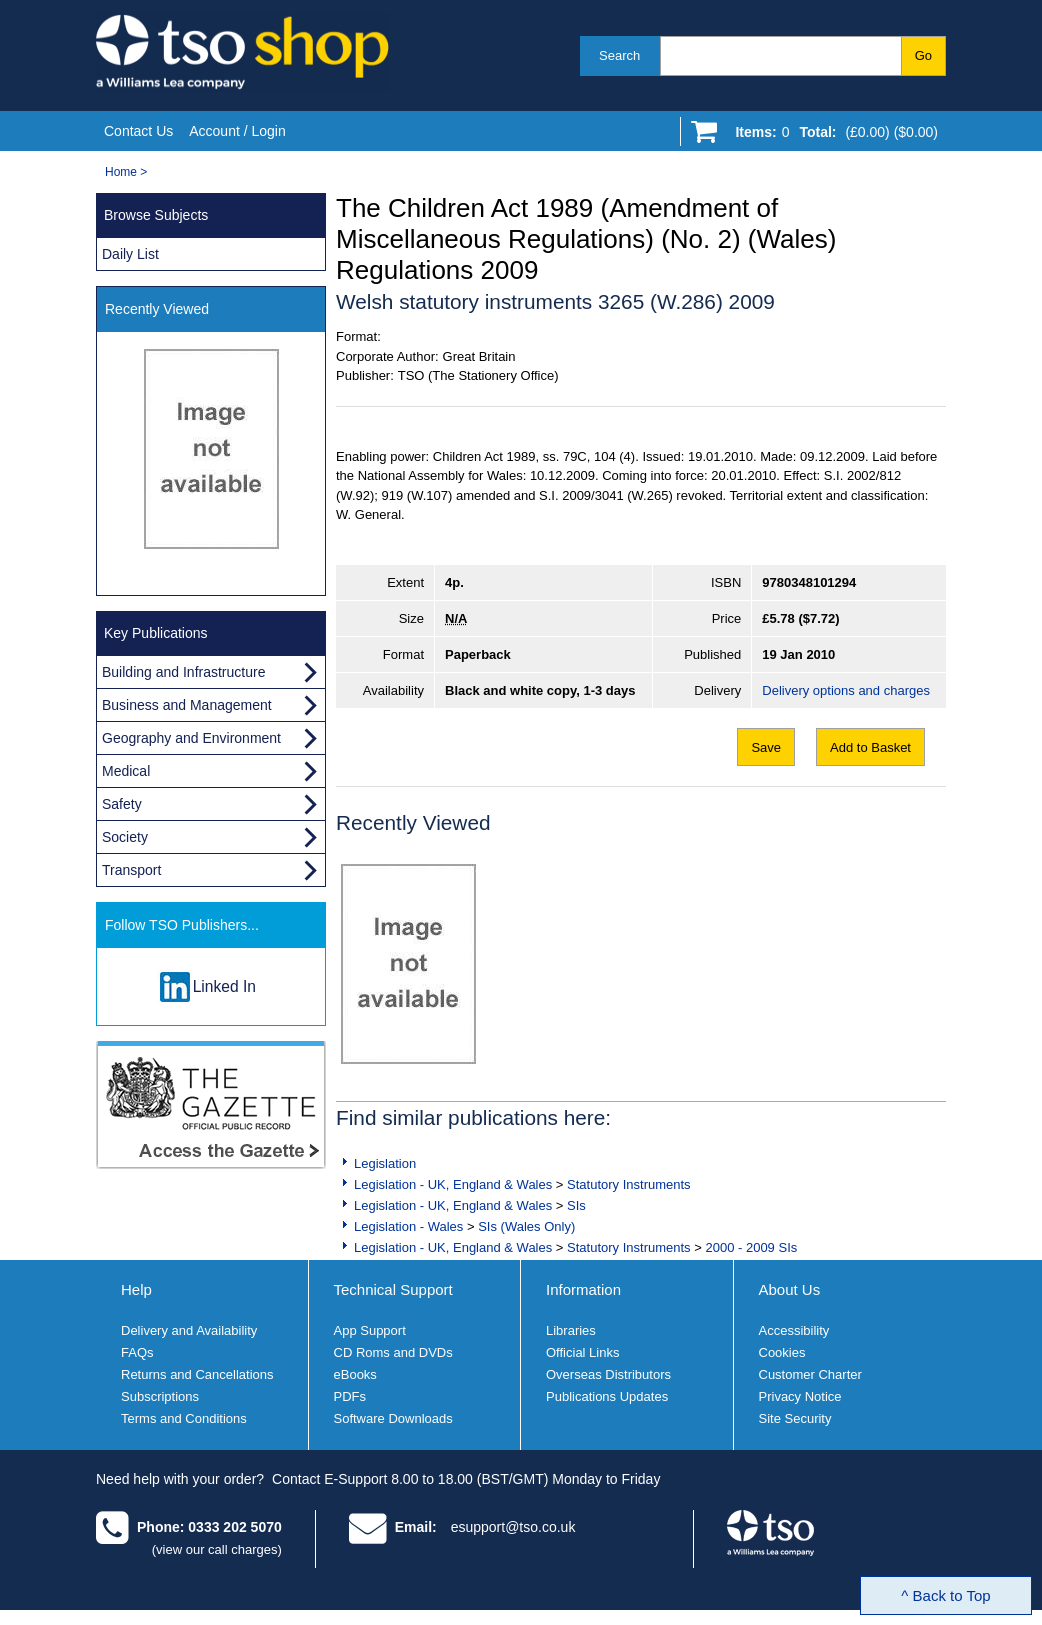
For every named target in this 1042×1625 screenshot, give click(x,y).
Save (766, 747)
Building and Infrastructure (183, 672)
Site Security (795, 1418)
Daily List (130, 254)
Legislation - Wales (408, 1226)
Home (121, 172)
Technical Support (393, 1289)
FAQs (137, 1352)
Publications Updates (607, 1396)
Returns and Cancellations (197, 1374)
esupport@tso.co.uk (513, 1527)
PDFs (350, 1396)
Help (136, 1289)
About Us (790, 1289)
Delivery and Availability (189, 1330)
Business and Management (187, 705)
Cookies (782, 1352)
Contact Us (138, 131)
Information (583, 1289)
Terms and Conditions (184, 1418)
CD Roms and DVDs (393, 1352)
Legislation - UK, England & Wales (453, 1184)
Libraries (571, 1330)
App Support (370, 1330)
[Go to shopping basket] (831, 136)
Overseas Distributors (608, 1374)
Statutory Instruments (629, 1184)
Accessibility (794, 1330)
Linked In (224, 986)
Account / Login (237, 131)
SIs (576, 1205)
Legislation (385, 1163)
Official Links (582, 1352)
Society (125, 837)
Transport (131, 870)
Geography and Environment (191, 738)
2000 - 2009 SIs (751, 1247)
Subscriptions (160, 1396)
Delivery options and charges (846, 690)
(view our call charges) (217, 1549)
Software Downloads (393, 1418)
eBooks (355, 1374)
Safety (122, 804)
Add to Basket (870, 747)
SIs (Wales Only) (526, 1226)
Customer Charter (810, 1374)
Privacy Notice (800, 1396)
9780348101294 (809, 582)
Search (619, 55)
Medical (126, 771)
